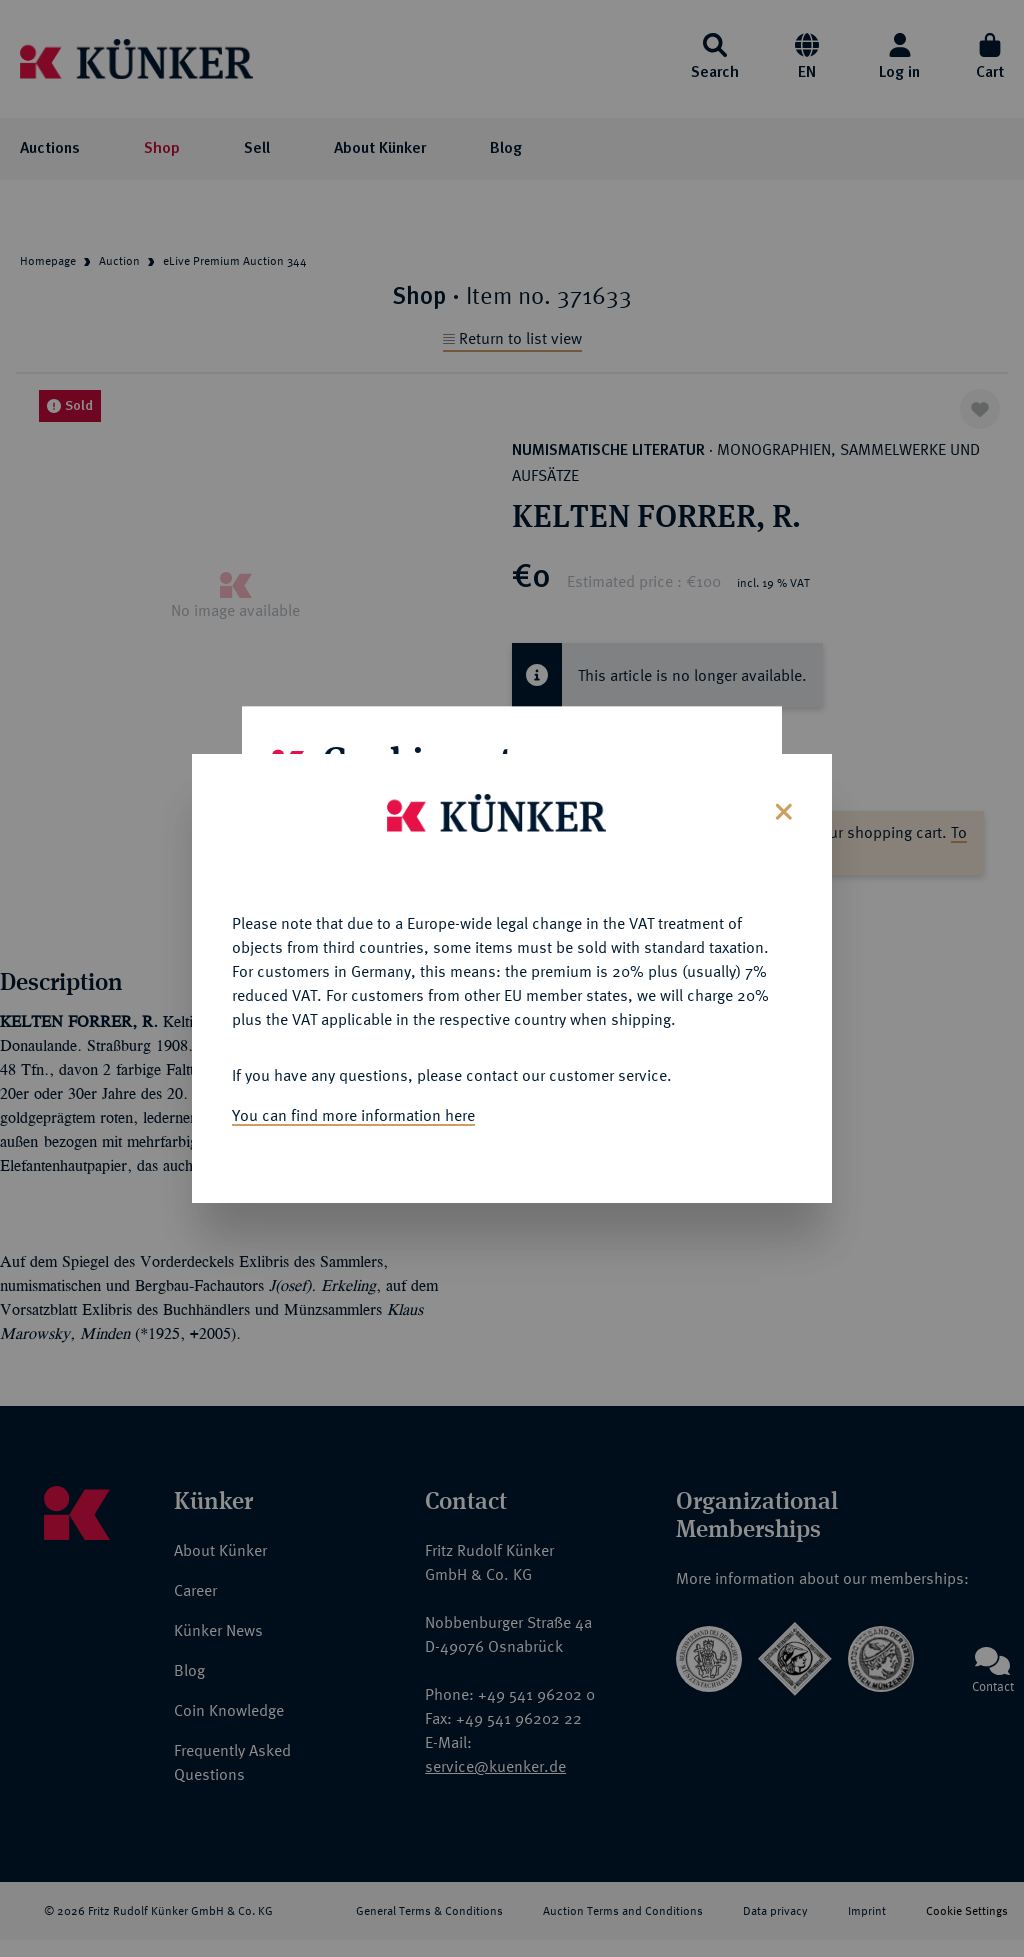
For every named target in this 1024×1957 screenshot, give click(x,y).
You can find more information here (353, 1070)
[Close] (781, 764)
